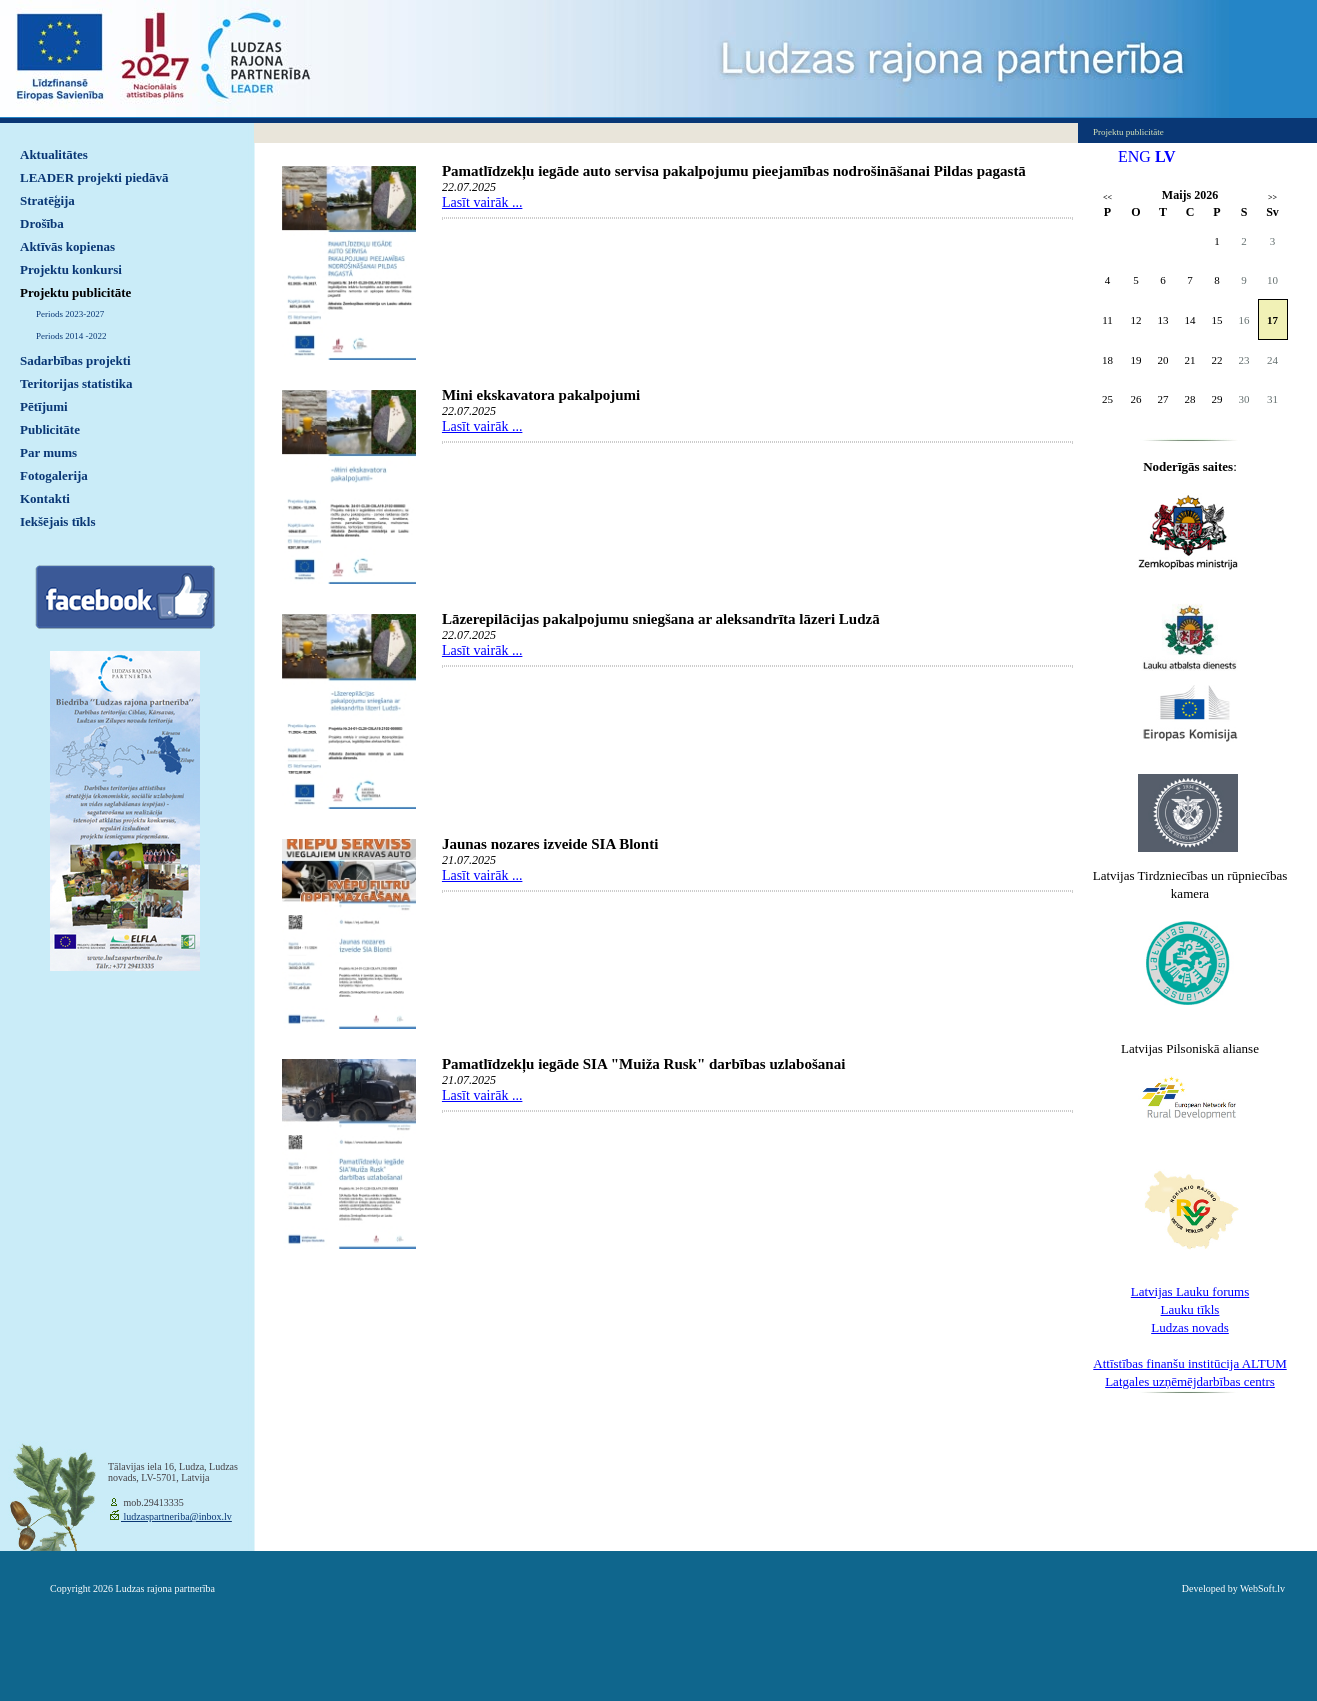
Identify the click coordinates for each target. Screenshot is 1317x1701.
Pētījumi (44, 406)
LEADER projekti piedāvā (94, 177)
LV (1165, 156)
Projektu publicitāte (75, 292)
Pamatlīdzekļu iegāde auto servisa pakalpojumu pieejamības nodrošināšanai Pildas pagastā (734, 171)
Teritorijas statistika (76, 383)
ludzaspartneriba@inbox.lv (176, 1516)
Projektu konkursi (71, 269)
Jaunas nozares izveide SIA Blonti (550, 844)
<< (1107, 197)
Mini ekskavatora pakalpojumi (541, 395)
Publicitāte (50, 429)
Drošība (42, 223)
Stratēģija (47, 200)
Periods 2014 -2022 (71, 336)
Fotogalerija (54, 475)
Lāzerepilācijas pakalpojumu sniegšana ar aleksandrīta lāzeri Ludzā (661, 619)
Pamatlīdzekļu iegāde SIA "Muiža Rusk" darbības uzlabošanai (643, 1064)
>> (1272, 197)
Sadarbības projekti (75, 360)
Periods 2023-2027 (70, 314)
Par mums (48, 452)
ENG (1134, 156)
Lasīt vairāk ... (482, 202)
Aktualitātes (54, 154)
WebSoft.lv (1262, 1588)
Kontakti (45, 498)
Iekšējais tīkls (57, 521)
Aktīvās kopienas (67, 246)
